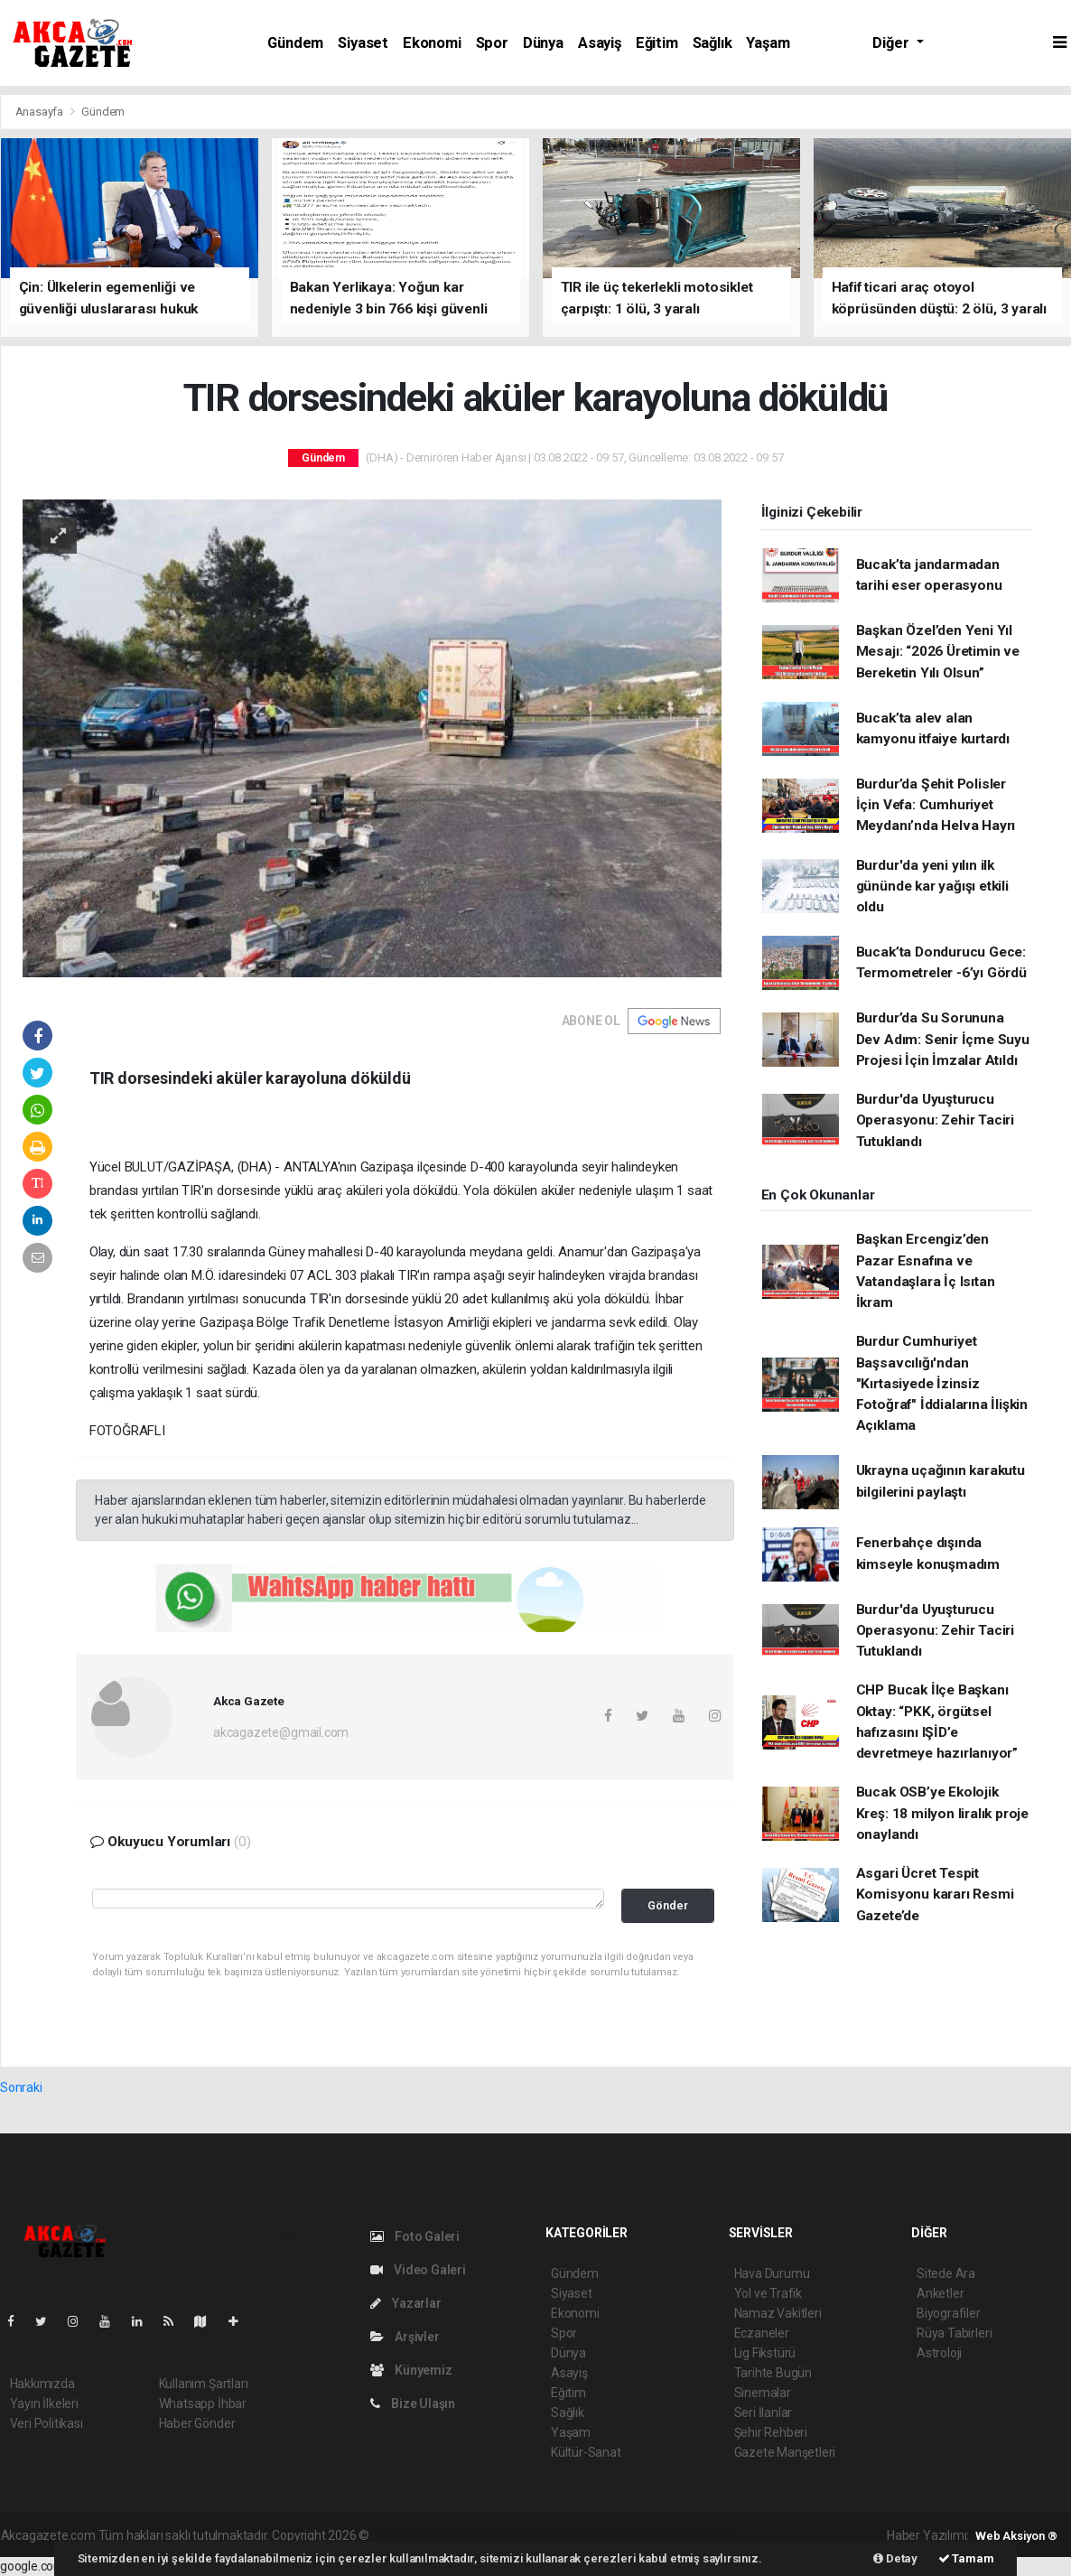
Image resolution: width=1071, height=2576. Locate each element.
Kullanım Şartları (203, 2383)
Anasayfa (40, 111)
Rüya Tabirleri (954, 2333)
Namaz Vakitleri (778, 2313)
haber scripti (558, 2535)
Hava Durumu (772, 2273)
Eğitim (657, 42)
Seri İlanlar (763, 2412)
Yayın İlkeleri (44, 2403)
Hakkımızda (42, 2383)
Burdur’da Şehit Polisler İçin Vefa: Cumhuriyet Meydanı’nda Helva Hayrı (936, 805)
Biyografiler (949, 2313)
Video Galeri (418, 2270)
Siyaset (363, 42)
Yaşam (767, 42)
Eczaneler (761, 2333)
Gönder (667, 1905)
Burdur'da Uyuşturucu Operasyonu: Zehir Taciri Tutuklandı (935, 1120)
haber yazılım (631, 2535)
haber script (704, 2535)
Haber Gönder (197, 2423)
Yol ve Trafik (768, 2293)
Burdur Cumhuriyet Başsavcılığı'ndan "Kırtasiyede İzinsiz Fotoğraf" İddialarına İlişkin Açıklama (942, 1383)
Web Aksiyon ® (1016, 2536)
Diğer (892, 42)
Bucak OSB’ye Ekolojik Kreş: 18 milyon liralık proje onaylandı (942, 1813)
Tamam (966, 2558)
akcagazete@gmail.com (281, 1732)
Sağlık (712, 42)
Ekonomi (432, 42)
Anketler (940, 2293)
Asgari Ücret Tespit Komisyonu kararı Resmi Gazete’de (935, 1894)
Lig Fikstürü (765, 2353)
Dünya (543, 42)
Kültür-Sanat (586, 2452)
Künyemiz (411, 2370)
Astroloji (939, 2353)
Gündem (295, 42)
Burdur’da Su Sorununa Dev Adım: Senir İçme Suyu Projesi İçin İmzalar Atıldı (942, 1039)
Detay (895, 2558)
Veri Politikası (46, 2423)
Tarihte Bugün (773, 2373)
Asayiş (599, 42)
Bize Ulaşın (413, 2403)
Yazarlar (406, 2303)
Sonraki (21, 2087)
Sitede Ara (946, 2273)
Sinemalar (762, 2392)
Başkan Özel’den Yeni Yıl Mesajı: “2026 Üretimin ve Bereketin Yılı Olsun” (938, 651)
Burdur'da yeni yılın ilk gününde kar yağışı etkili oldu (932, 886)
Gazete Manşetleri (785, 2452)
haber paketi (486, 2535)
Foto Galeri (415, 2236)
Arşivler (405, 2336)
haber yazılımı (410, 2535)
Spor (492, 42)
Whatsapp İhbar (203, 2403)
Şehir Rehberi (771, 2432)
